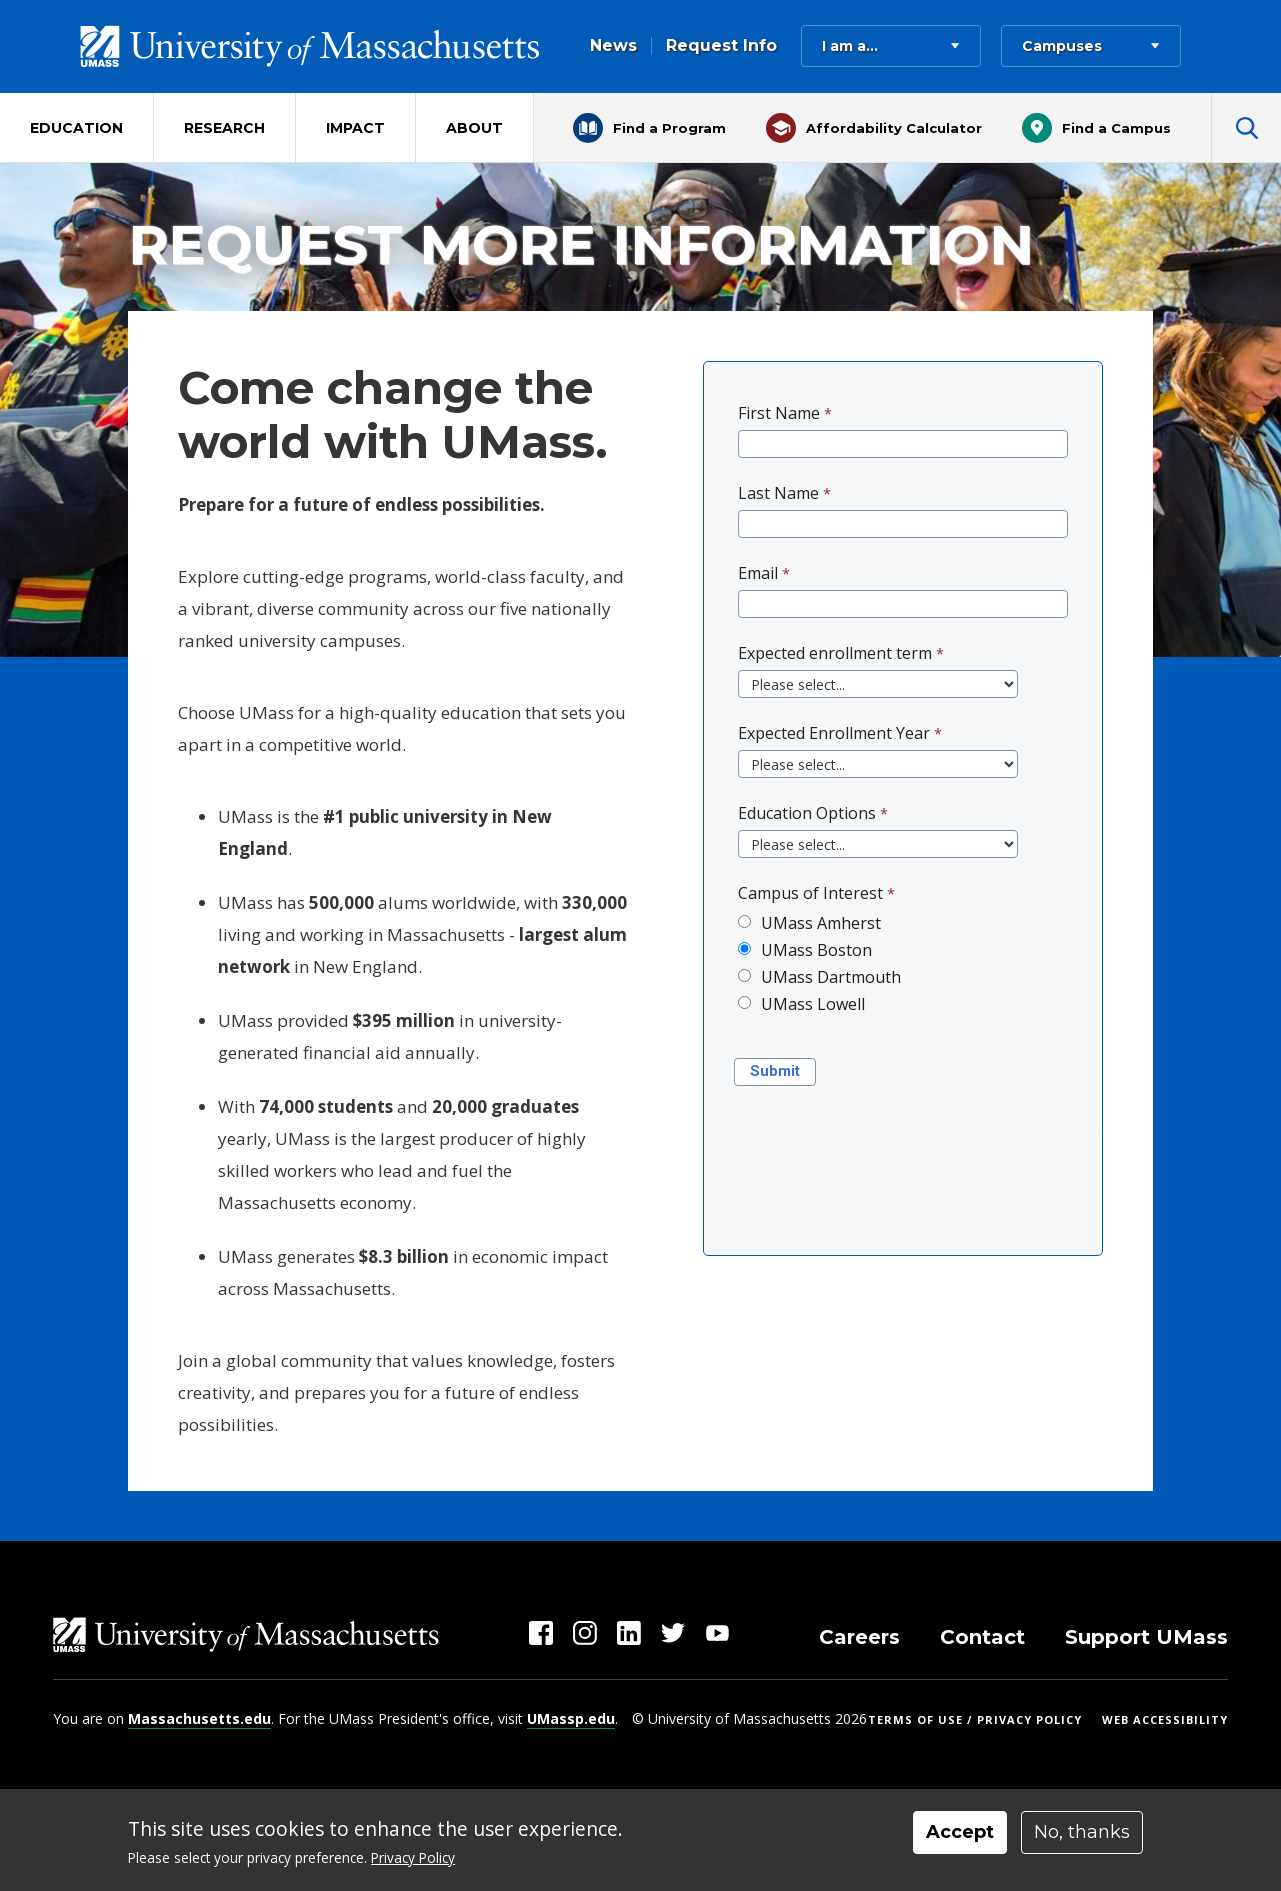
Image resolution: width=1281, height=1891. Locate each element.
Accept (960, 1832)
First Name (779, 413)
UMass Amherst (821, 923)
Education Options (807, 813)
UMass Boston (816, 950)
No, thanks (1082, 1832)
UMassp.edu (571, 1718)
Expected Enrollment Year (834, 733)
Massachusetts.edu (199, 1718)
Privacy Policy (413, 1857)
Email (758, 573)
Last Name (778, 493)
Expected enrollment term (835, 653)
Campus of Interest (810, 893)
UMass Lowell (813, 1004)
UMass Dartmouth (831, 977)
